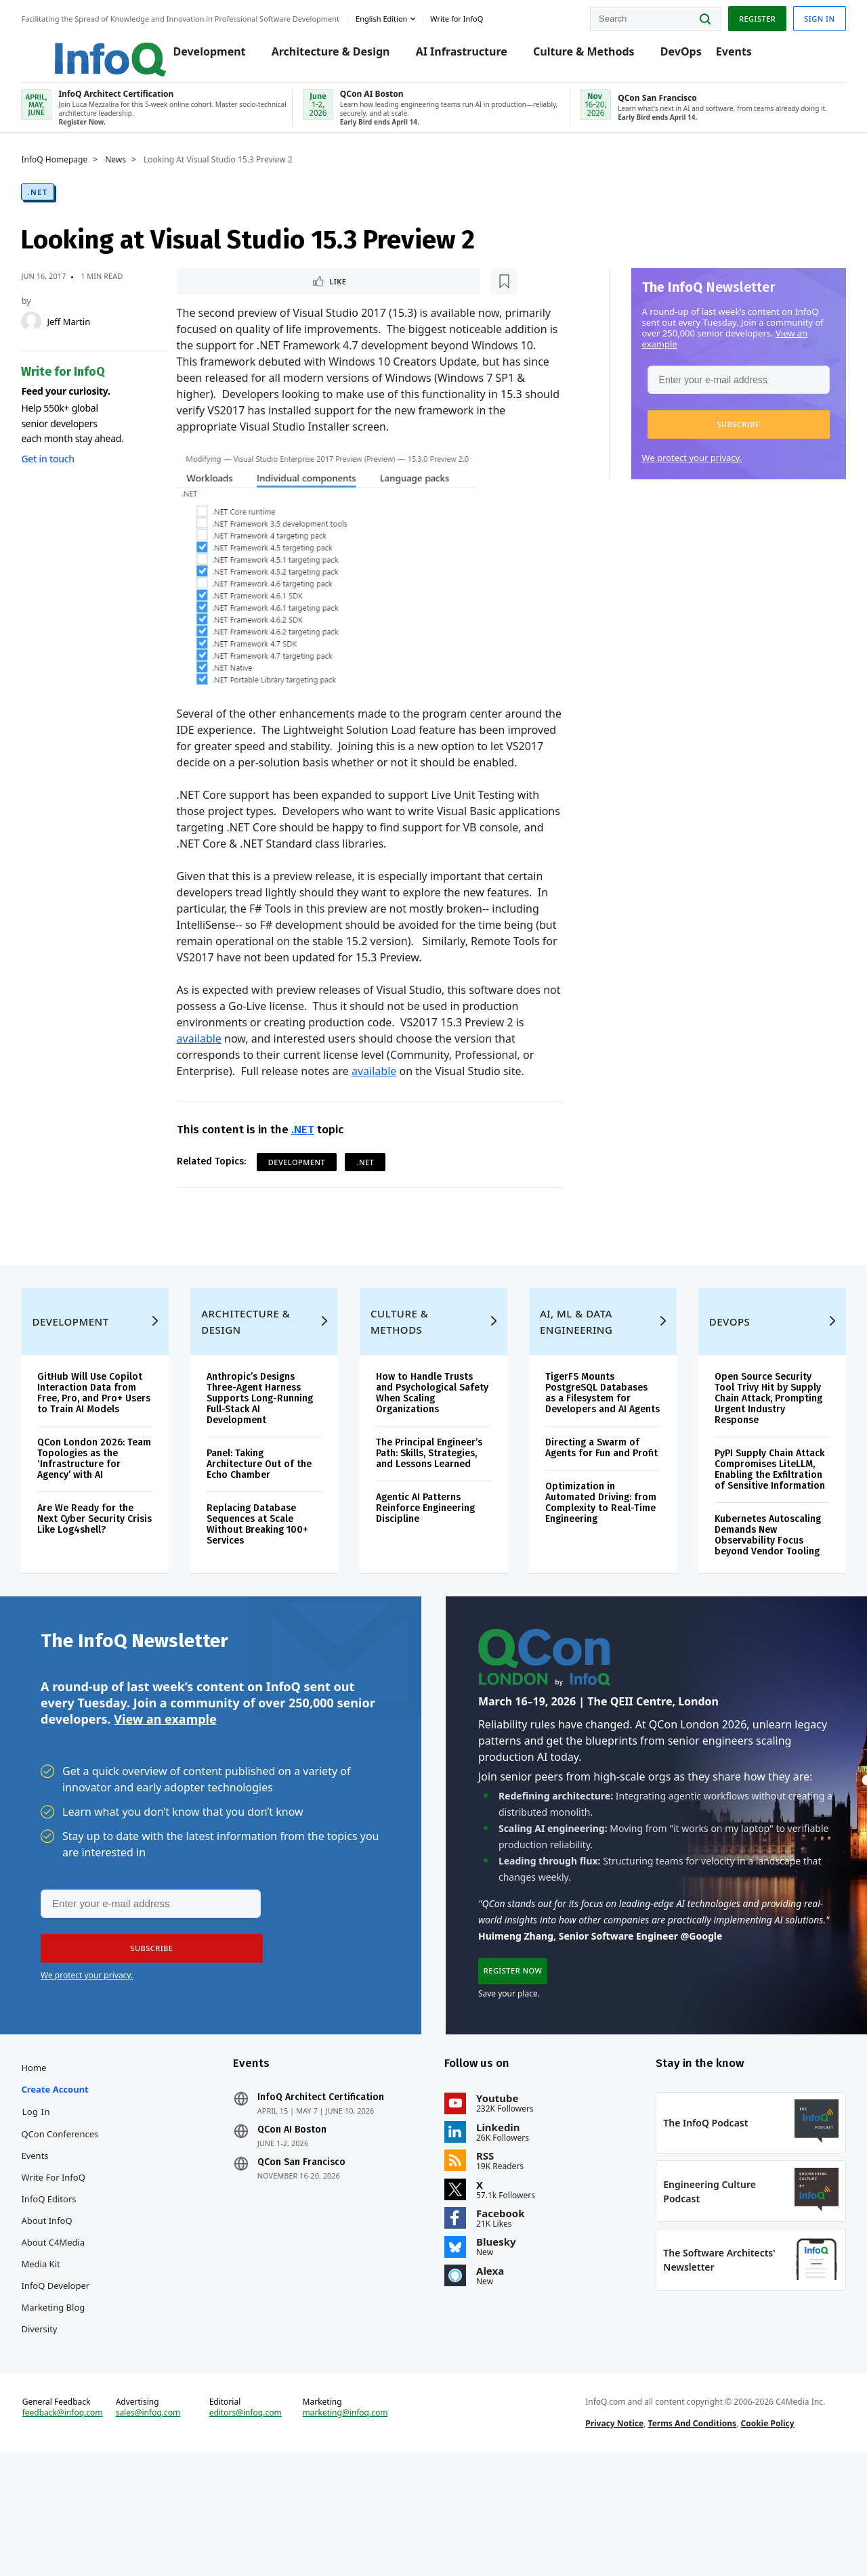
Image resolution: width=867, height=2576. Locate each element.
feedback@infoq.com (81, 2538)
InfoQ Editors (68, 2294)
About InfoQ (66, 2316)
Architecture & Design (329, 55)
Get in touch (67, 472)
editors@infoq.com (256, 2527)
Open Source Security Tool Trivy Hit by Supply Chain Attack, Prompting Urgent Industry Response (756, 1461)
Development (207, 55)
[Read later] (263, 296)
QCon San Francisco (311, 2257)
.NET (57, 206)
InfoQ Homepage (74, 174)
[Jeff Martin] (51, 336)
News (135, 174)
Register (737, 16)
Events (732, 55)
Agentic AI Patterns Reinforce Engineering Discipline (429, 1571)
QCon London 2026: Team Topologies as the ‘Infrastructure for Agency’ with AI (110, 1532)
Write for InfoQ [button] (476, 16)
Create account (74, 2185)
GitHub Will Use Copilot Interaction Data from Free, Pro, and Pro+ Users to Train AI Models (109, 1461)
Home (53, 2163)
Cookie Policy (761, 2538)
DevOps (679, 55)
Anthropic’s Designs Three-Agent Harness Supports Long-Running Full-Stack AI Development (271, 1461)
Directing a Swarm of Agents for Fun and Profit (588, 1527)
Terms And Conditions (685, 2538)
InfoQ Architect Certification (330, 2192)
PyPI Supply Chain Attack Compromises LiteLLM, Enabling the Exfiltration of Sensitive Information (756, 1537)
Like (219, 296)
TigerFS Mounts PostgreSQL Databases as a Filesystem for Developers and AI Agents (592, 1461)
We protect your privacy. (672, 472)
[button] (719, 438)
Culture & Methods (582, 55)
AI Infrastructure (459, 55)
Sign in (800, 16)
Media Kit (60, 2359)
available (205, 1071)
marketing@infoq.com (351, 2527)
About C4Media (72, 2338)
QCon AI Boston (301, 2225)
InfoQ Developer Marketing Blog (75, 2392)
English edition (401, 16)
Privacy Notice (608, 2538)
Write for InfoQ (72, 2273)
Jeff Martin (88, 335)
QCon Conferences (79, 2229)
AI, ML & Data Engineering (572, 1384)
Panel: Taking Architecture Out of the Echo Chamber (270, 1527)
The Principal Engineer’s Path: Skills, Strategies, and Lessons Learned (433, 1516)
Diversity (59, 2424)
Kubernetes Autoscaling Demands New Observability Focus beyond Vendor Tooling (756, 1609)
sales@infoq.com (163, 2527)
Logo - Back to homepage (96, 49)
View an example (165, 1803)
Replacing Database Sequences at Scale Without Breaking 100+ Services (269, 1587)
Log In (55, 2207)
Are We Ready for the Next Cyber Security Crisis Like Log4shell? (105, 1592)
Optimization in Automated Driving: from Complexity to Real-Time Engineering (591, 1587)
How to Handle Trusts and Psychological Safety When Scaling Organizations (428, 1456)
